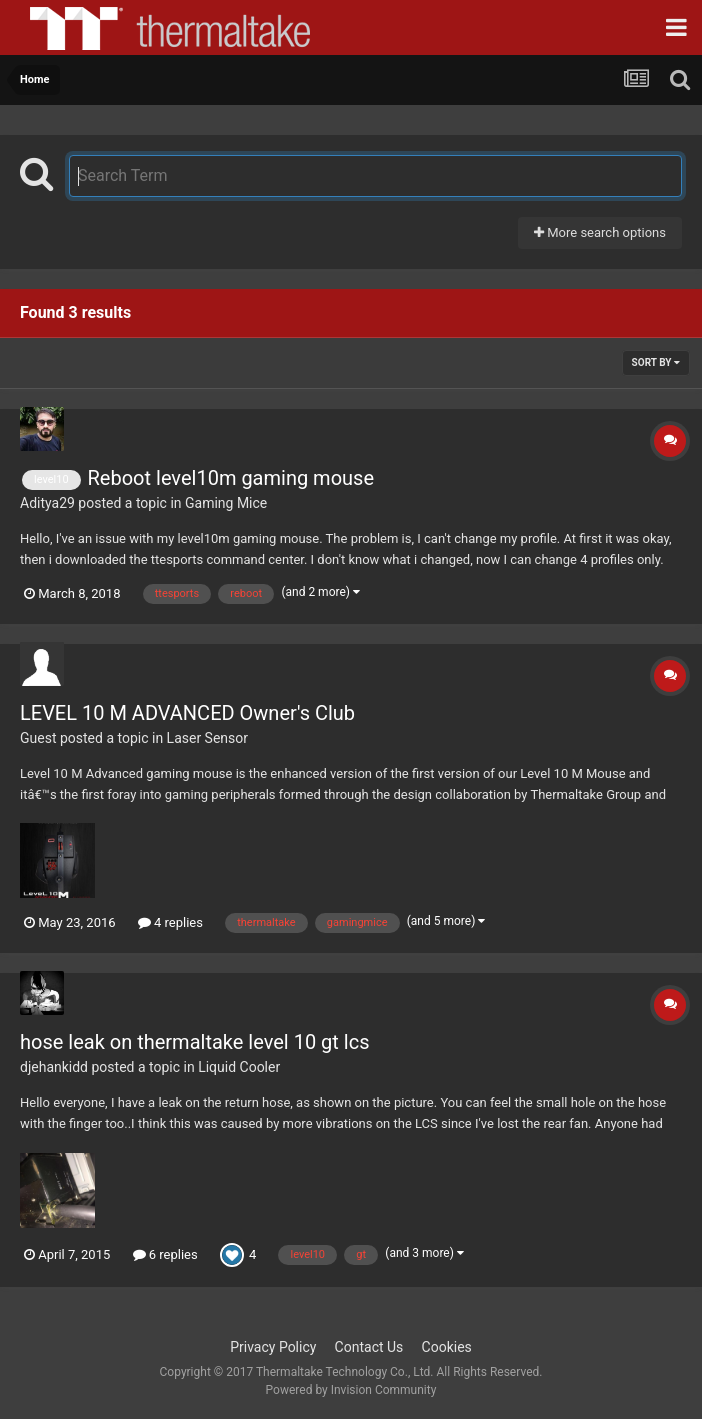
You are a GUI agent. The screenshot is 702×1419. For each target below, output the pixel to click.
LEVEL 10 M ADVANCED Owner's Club (187, 713)
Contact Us (369, 1347)
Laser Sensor (207, 738)
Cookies (447, 1347)
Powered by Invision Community (351, 1390)
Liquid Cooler (239, 1067)
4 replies (170, 922)
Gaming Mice (226, 503)
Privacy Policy (273, 1347)
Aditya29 (47, 503)
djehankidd (54, 1067)
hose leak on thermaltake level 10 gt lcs (194, 1042)
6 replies (165, 1254)
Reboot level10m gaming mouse (231, 478)
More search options (600, 232)
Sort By (656, 362)
